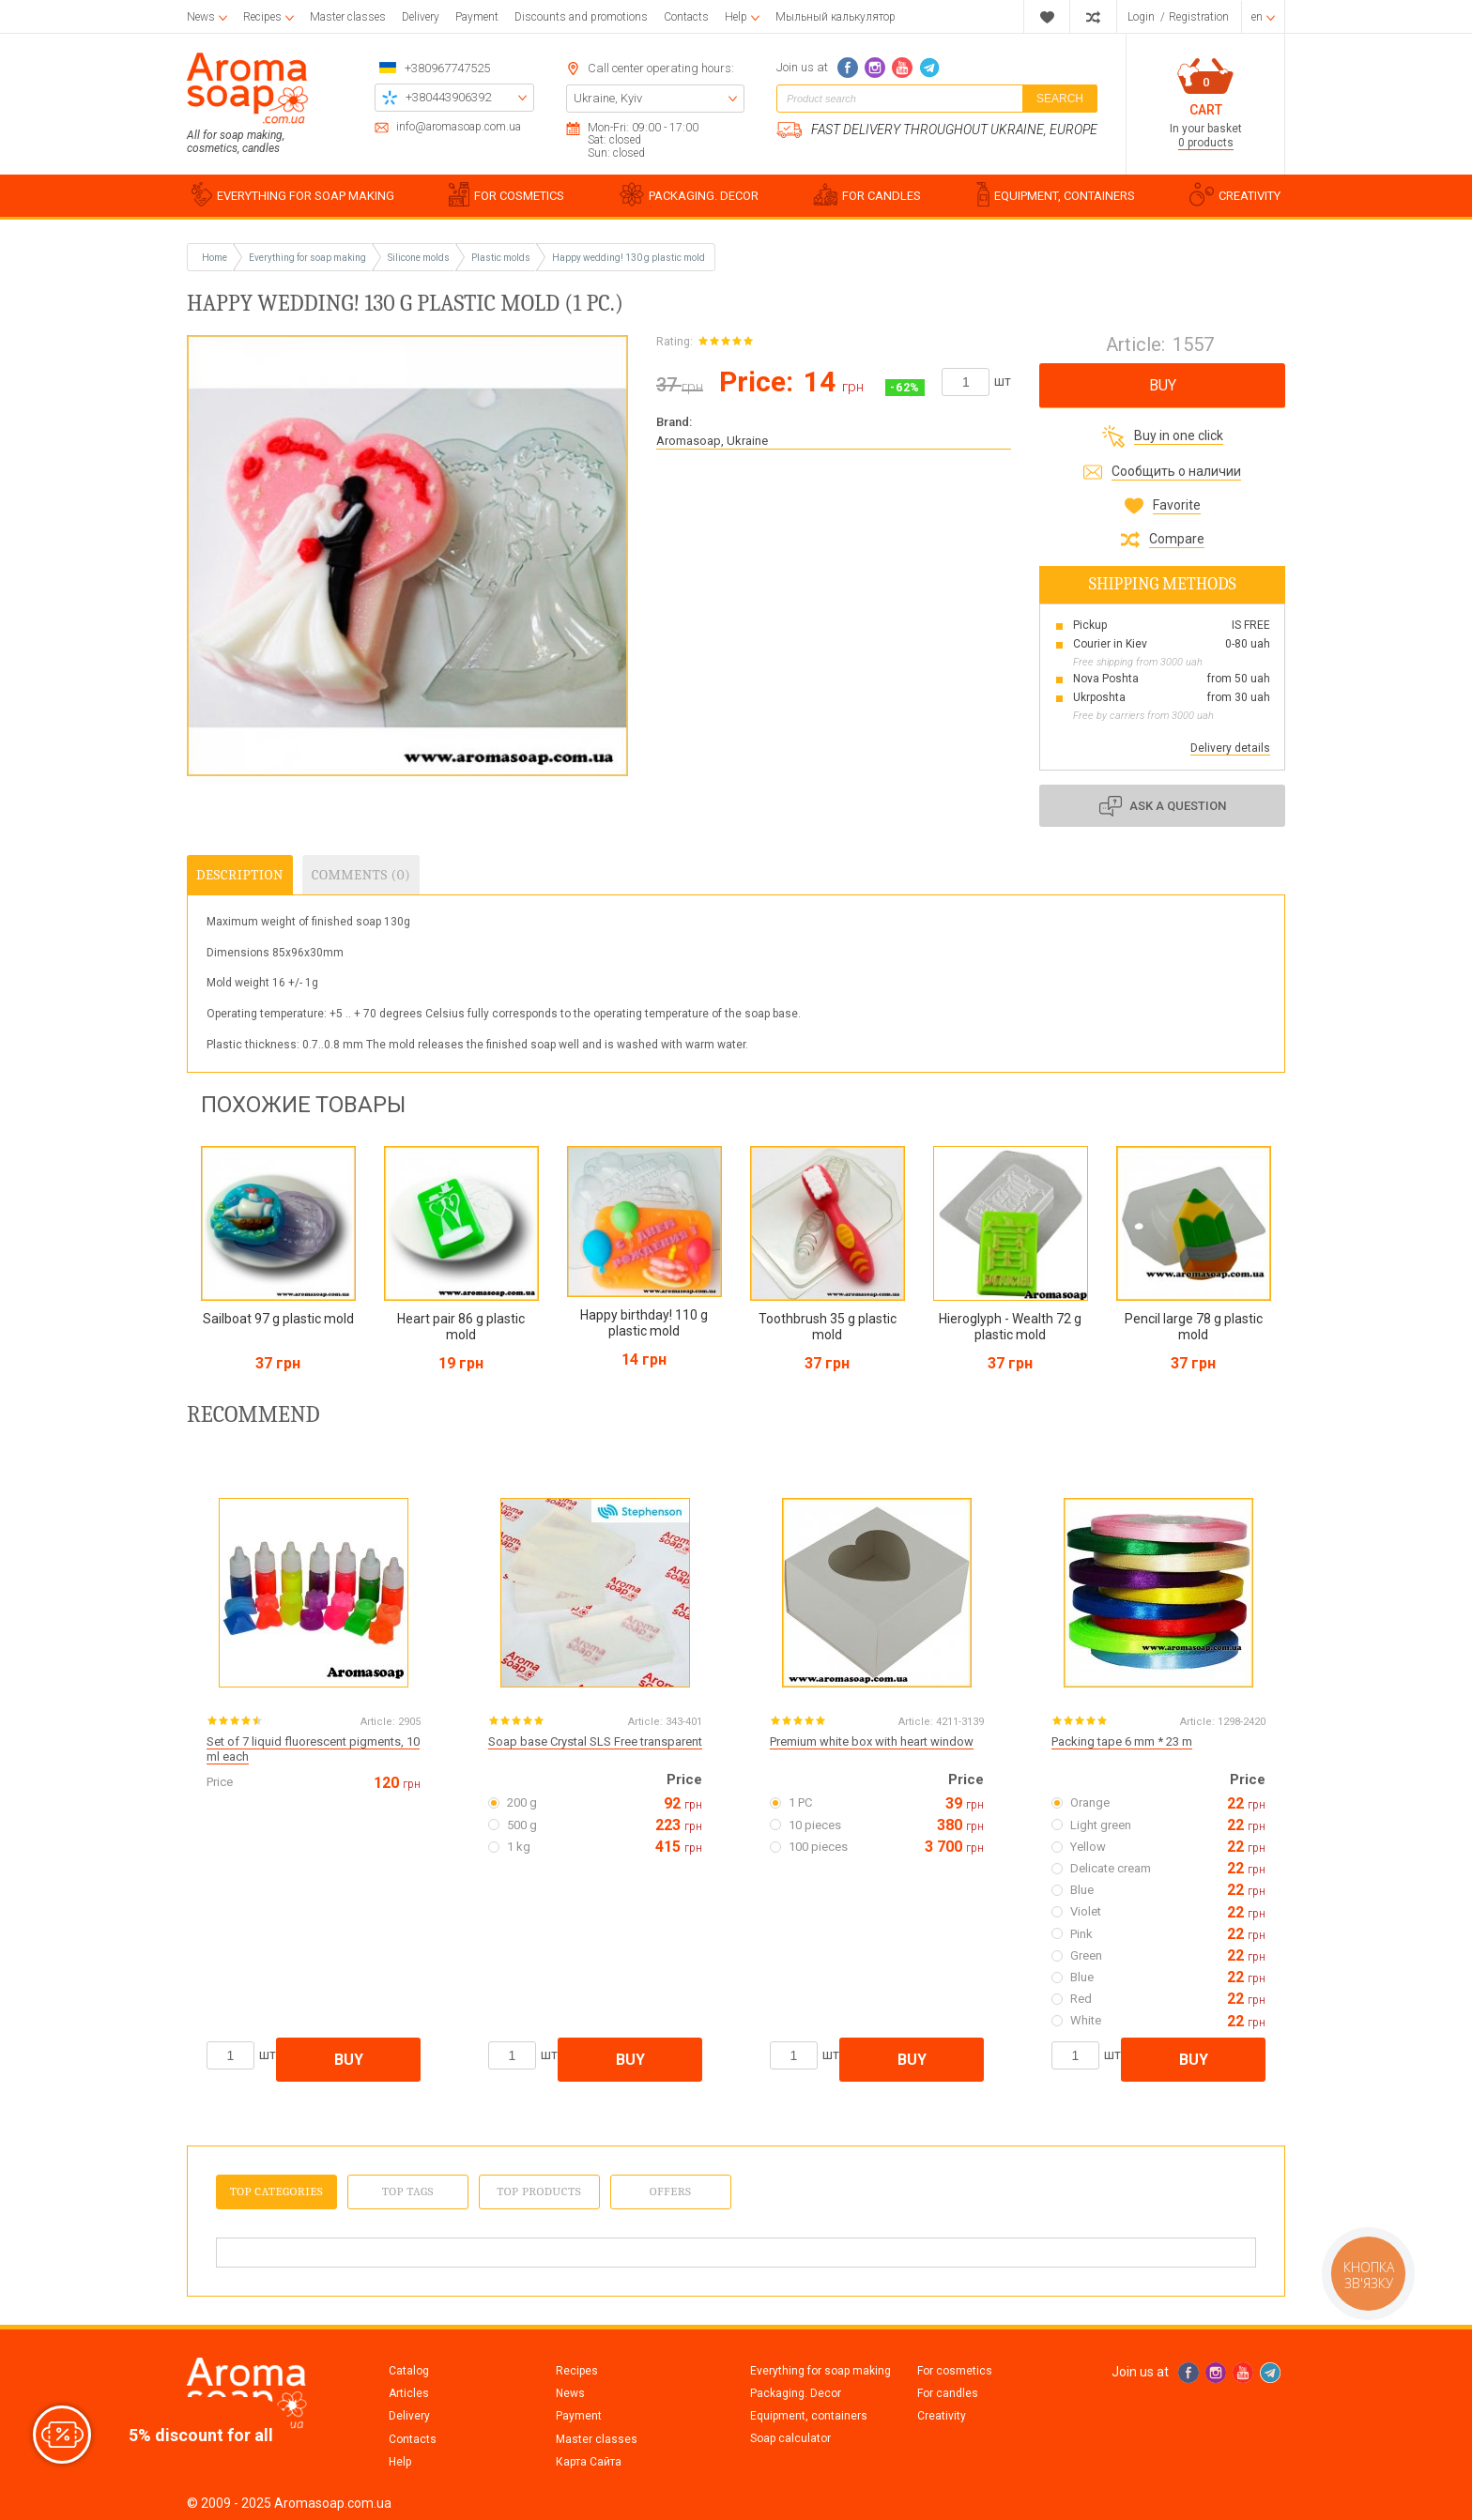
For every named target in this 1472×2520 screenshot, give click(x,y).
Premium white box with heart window (872, 1741)
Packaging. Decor (795, 2393)
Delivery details (1230, 748)
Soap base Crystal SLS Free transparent (595, 1741)
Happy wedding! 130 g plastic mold (628, 257)
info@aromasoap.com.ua (458, 127)
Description (240, 874)
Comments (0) (361, 874)
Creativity (941, 2415)
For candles (947, 2393)
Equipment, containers (808, 2415)
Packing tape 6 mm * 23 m (1121, 1741)
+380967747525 (447, 68)
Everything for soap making (820, 2370)
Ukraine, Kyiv (608, 98)
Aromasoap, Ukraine (712, 441)
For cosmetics (954, 2370)
